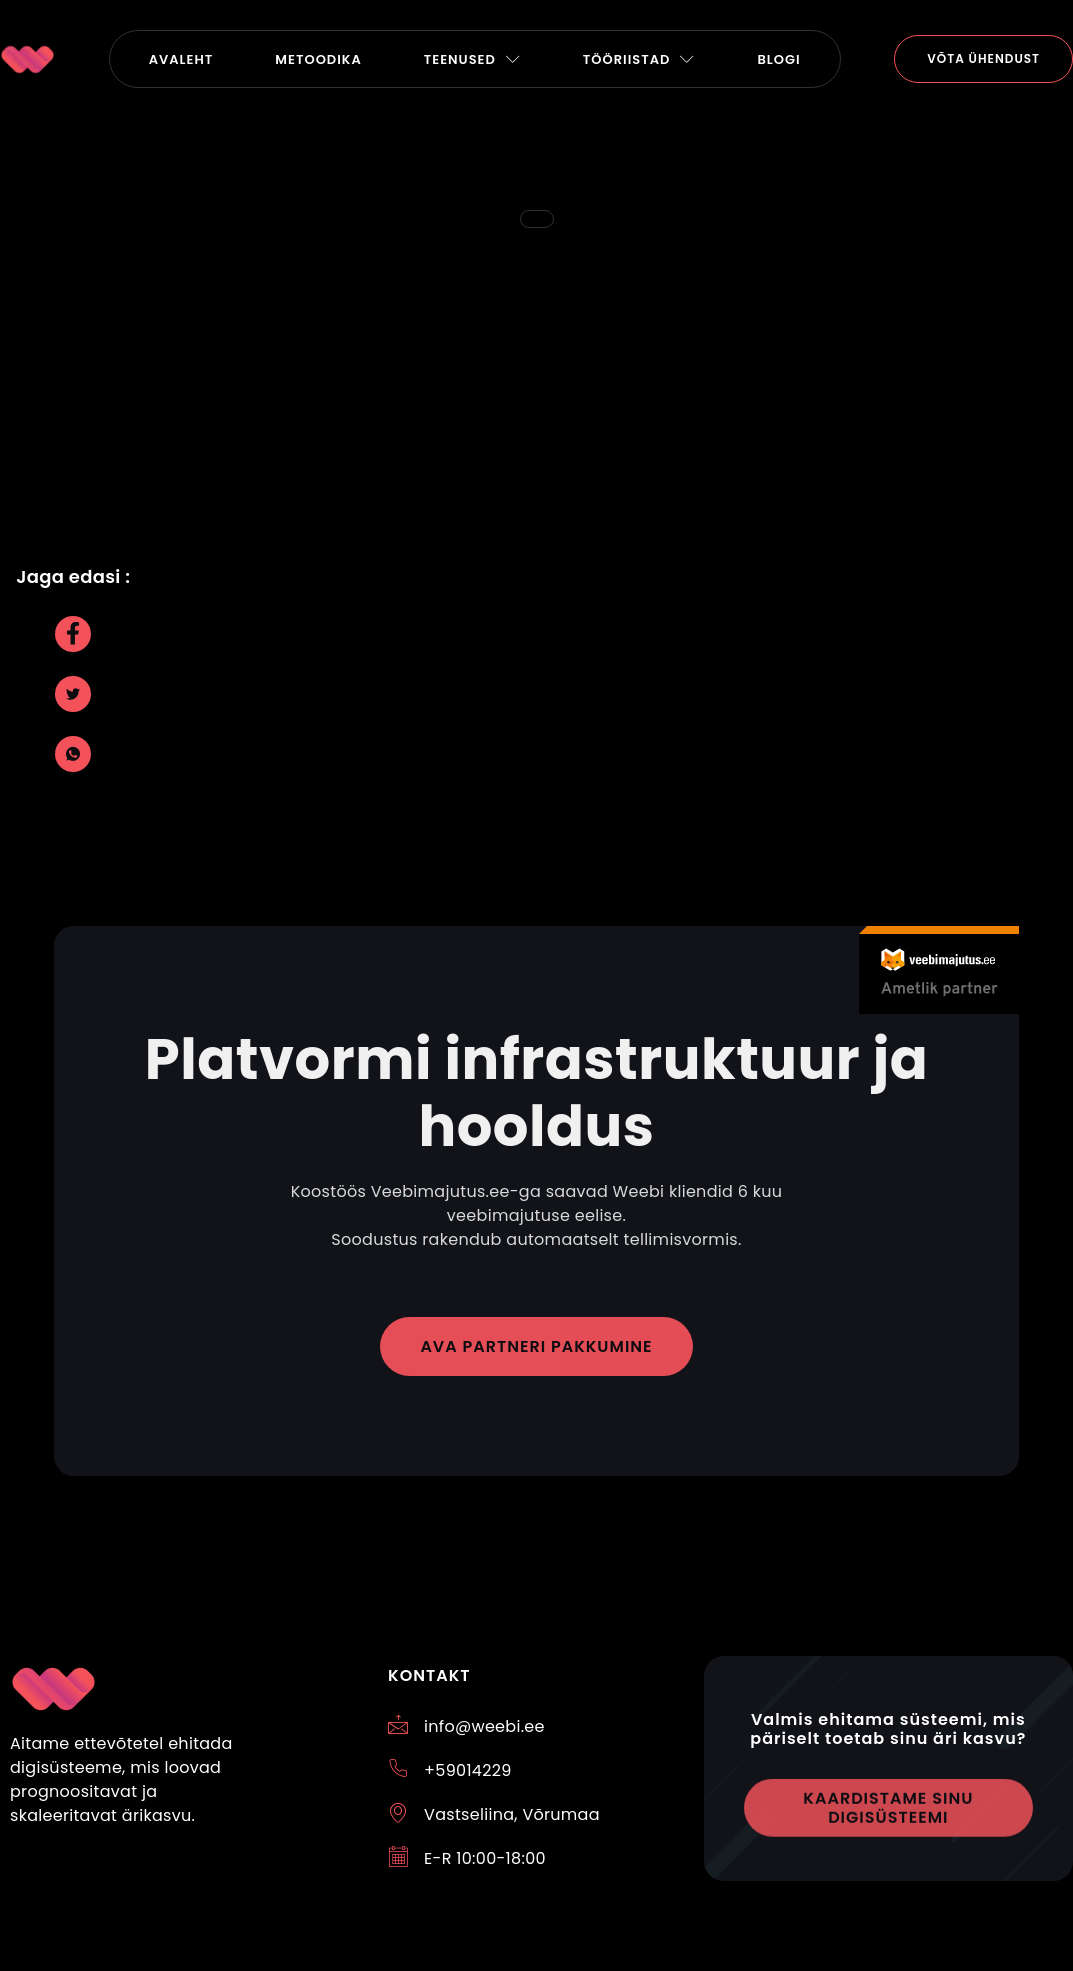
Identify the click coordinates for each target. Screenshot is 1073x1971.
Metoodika (318, 59)
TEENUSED (472, 59)
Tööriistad (639, 59)
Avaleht (181, 59)
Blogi (778, 59)
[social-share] (73, 634)
